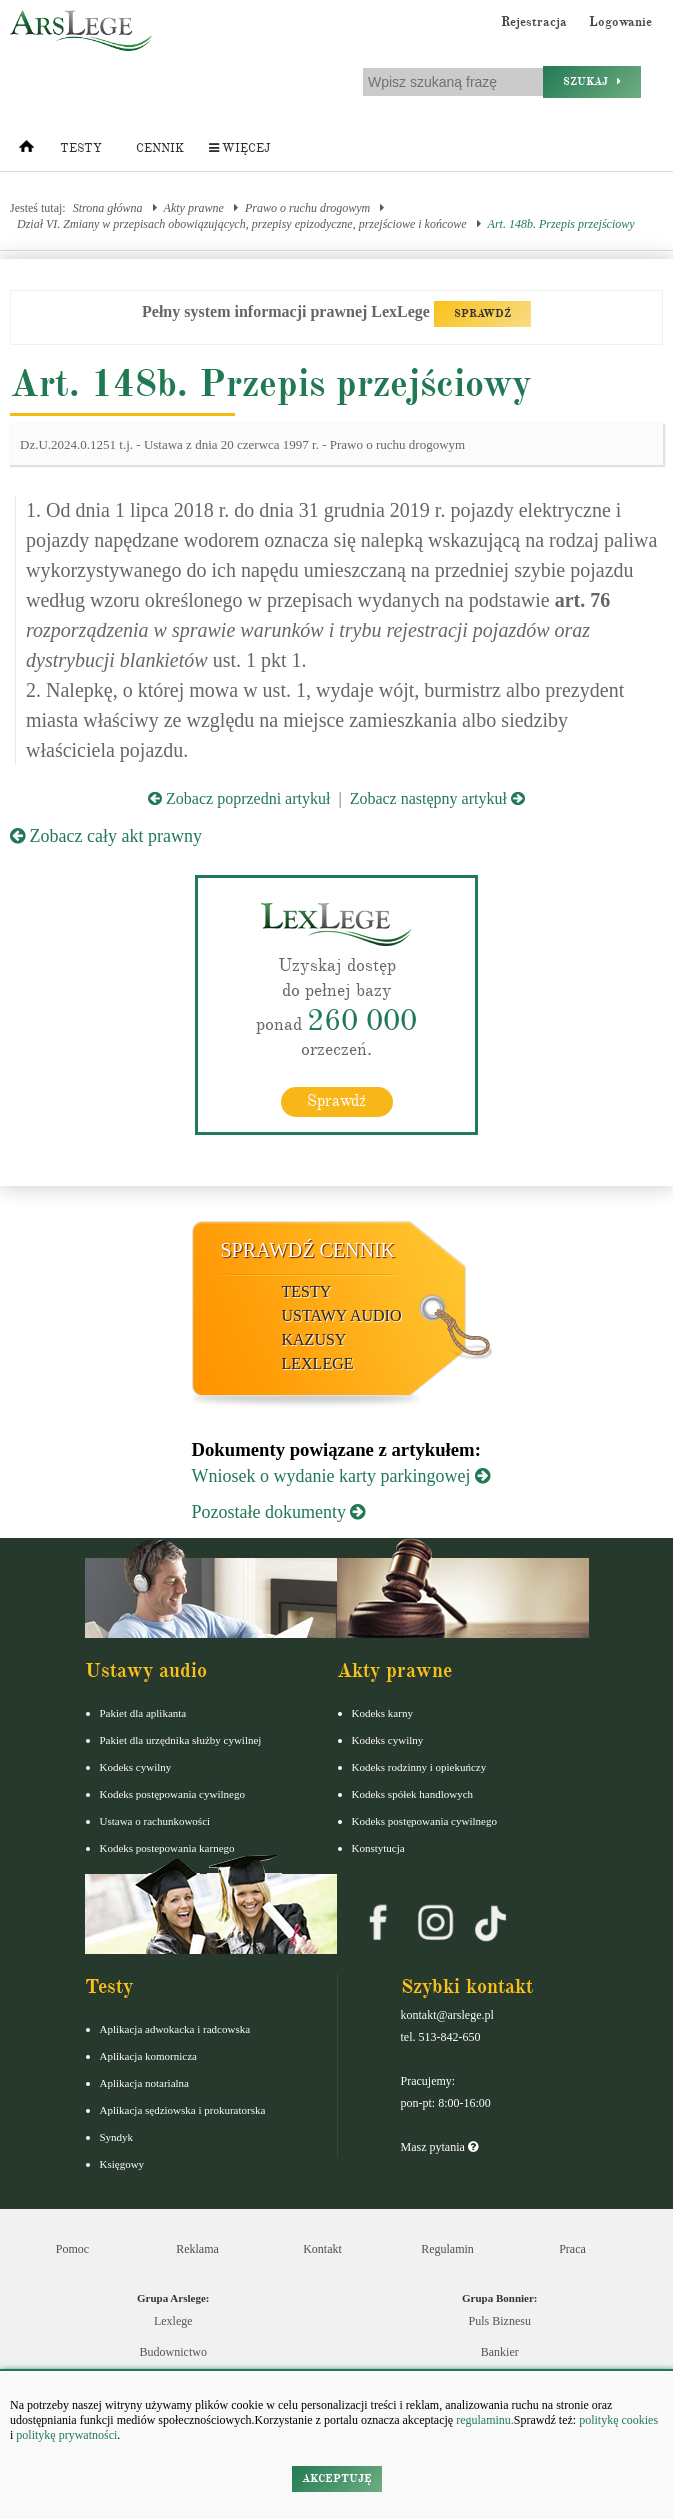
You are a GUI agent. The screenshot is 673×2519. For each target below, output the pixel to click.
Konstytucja (378, 1848)
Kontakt (322, 2249)
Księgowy (122, 2164)
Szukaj (592, 81)
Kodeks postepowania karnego (167, 1848)
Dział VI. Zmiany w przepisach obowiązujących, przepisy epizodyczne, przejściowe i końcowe (242, 224)
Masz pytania (439, 2147)
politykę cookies (618, 2420)
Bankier (500, 2352)
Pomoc (72, 2249)
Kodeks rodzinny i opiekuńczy (419, 1767)
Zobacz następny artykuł (437, 798)
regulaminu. (483, 2420)
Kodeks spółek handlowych (413, 1794)
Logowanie (620, 22)
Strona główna (108, 208)
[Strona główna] (26, 151)
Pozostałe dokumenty (279, 1512)
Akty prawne (194, 208)
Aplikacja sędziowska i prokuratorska (183, 2110)
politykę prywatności (66, 2435)
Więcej (239, 148)
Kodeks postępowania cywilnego (172, 1794)
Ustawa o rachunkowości (155, 1821)
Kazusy (314, 1339)
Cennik (160, 148)
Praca (572, 2249)
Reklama (197, 2249)
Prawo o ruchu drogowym (307, 208)
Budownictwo (173, 2352)
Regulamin (447, 2249)
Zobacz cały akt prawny (106, 836)
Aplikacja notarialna (145, 2083)
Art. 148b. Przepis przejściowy (561, 224)
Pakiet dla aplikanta (143, 1713)
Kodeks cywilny (136, 1767)
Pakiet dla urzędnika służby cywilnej (181, 1740)
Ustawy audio (342, 1315)
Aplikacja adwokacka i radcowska (175, 2029)
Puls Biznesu (500, 2321)
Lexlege (173, 2321)
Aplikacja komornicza (148, 2056)
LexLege (318, 1363)
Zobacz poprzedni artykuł (239, 798)
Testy (81, 148)
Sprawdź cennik (308, 1250)
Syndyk (117, 2137)
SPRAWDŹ (482, 313)
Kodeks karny (382, 1713)
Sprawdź (336, 1101)
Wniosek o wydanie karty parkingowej (341, 1476)
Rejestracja (534, 22)
